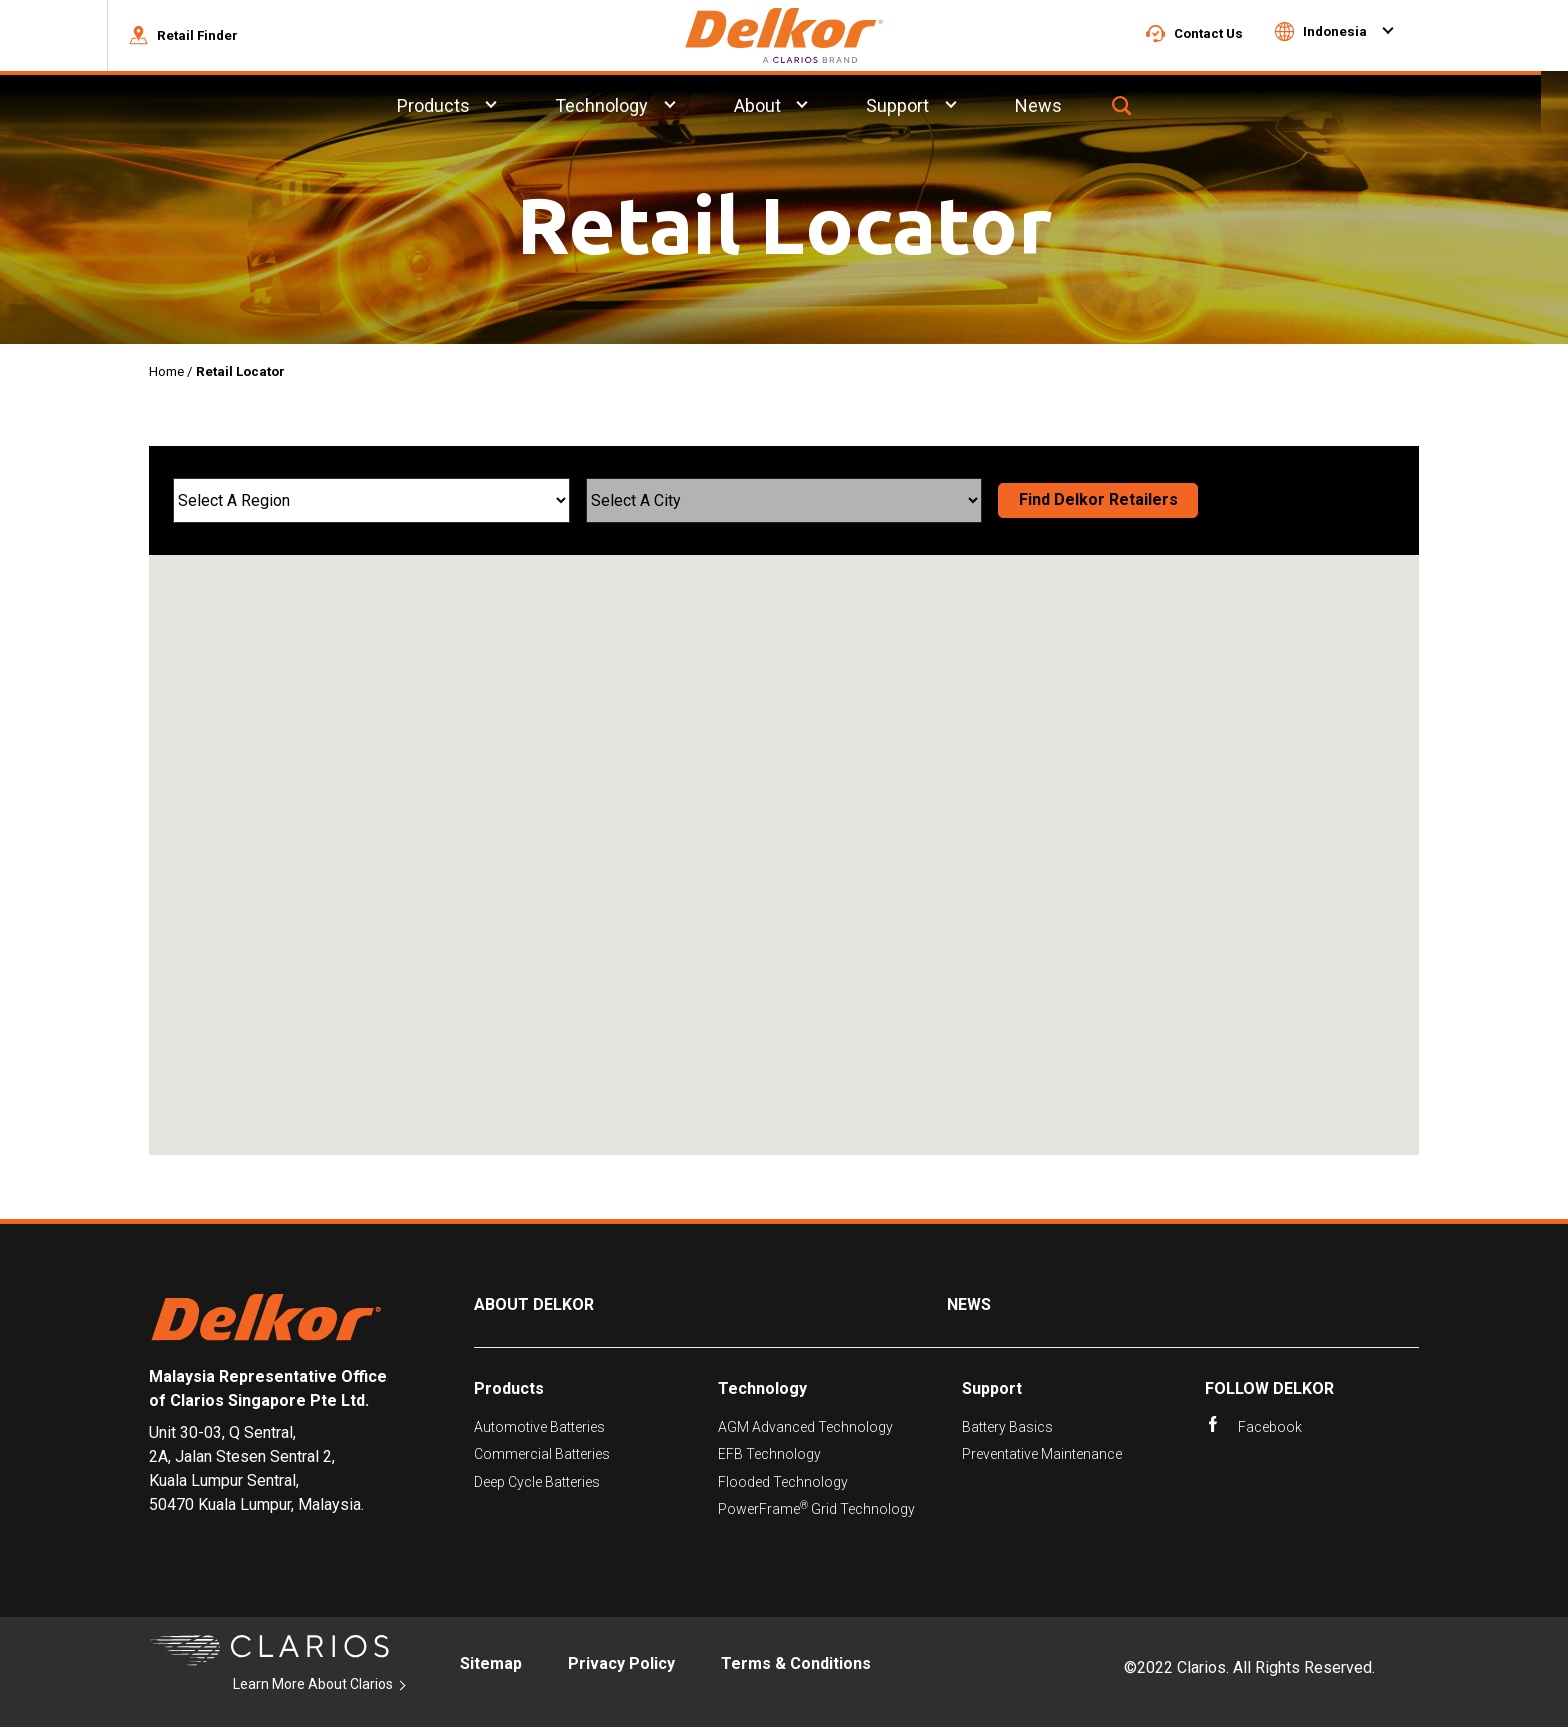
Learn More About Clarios (313, 1688)
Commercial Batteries (542, 1457)
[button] (210, 37)
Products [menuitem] (459, 108)
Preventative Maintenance (1042, 1457)
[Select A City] (784, 503)
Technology (762, 1391)
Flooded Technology (783, 1485)
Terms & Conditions (796, 1666)
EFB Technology (769, 1457)
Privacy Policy (621, 1666)
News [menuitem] (1066, 108)
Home (166, 374)
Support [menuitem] (925, 108)
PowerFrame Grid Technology (816, 1511)
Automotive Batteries (539, 1430)
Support (992, 1391)
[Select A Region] (371, 503)
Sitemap (491, 1666)
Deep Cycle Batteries (537, 1485)
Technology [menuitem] (628, 108)
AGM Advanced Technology (805, 1430)
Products (509, 1391)
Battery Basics (1007, 1430)
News (969, 1307)
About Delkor (534, 1307)
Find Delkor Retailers (1098, 502)
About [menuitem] (784, 108)
